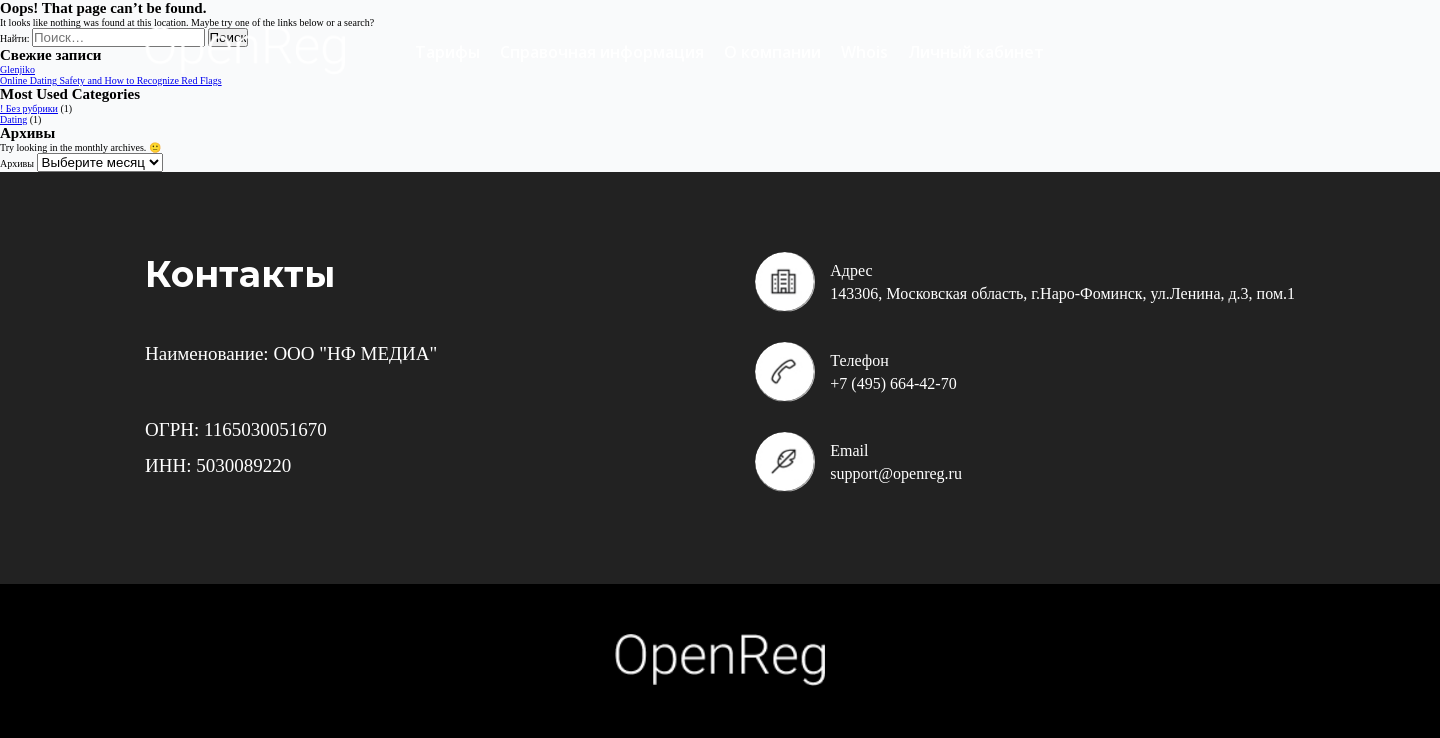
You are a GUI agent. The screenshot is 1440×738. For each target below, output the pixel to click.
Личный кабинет (976, 52)
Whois (864, 52)
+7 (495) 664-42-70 (893, 383)
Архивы (17, 163)
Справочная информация (602, 52)
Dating (13, 119)
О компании (772, 52)
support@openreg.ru (896, 473)
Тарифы (447, 52)
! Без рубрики (29, 108)
